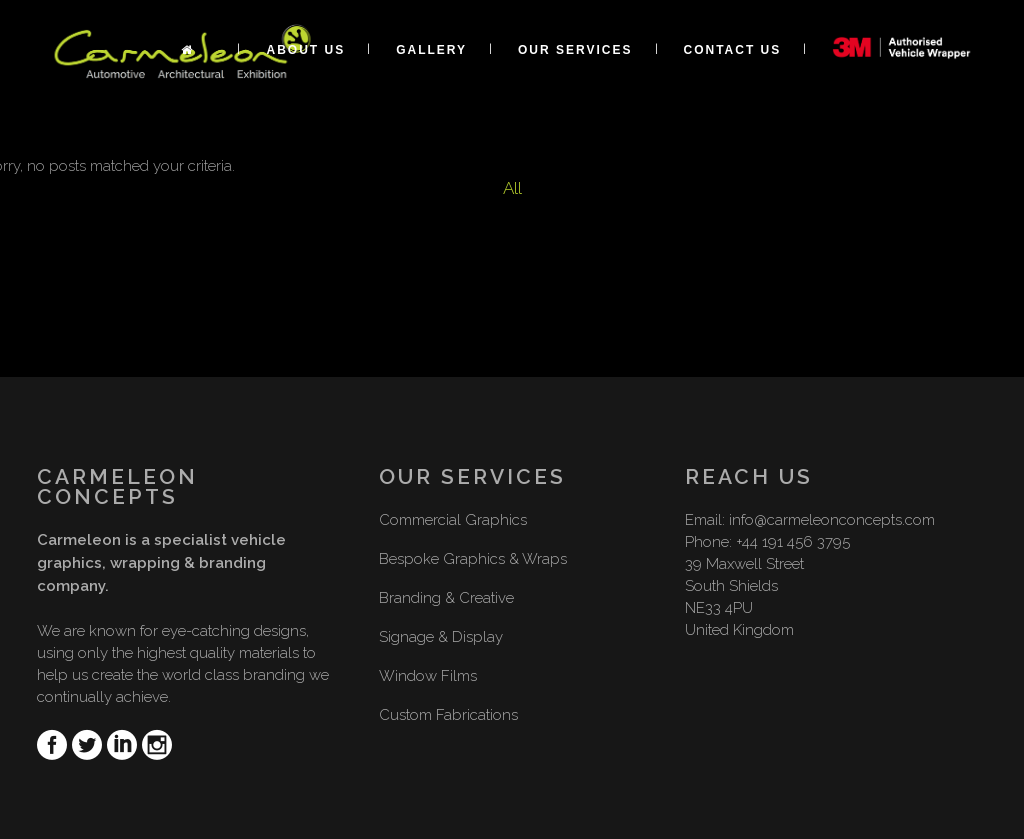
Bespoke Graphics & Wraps (473, 559)
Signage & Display (441, 637)
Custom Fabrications (448, 715)
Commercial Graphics (453, 520)
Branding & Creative (446, 598)
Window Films (428, 676)
